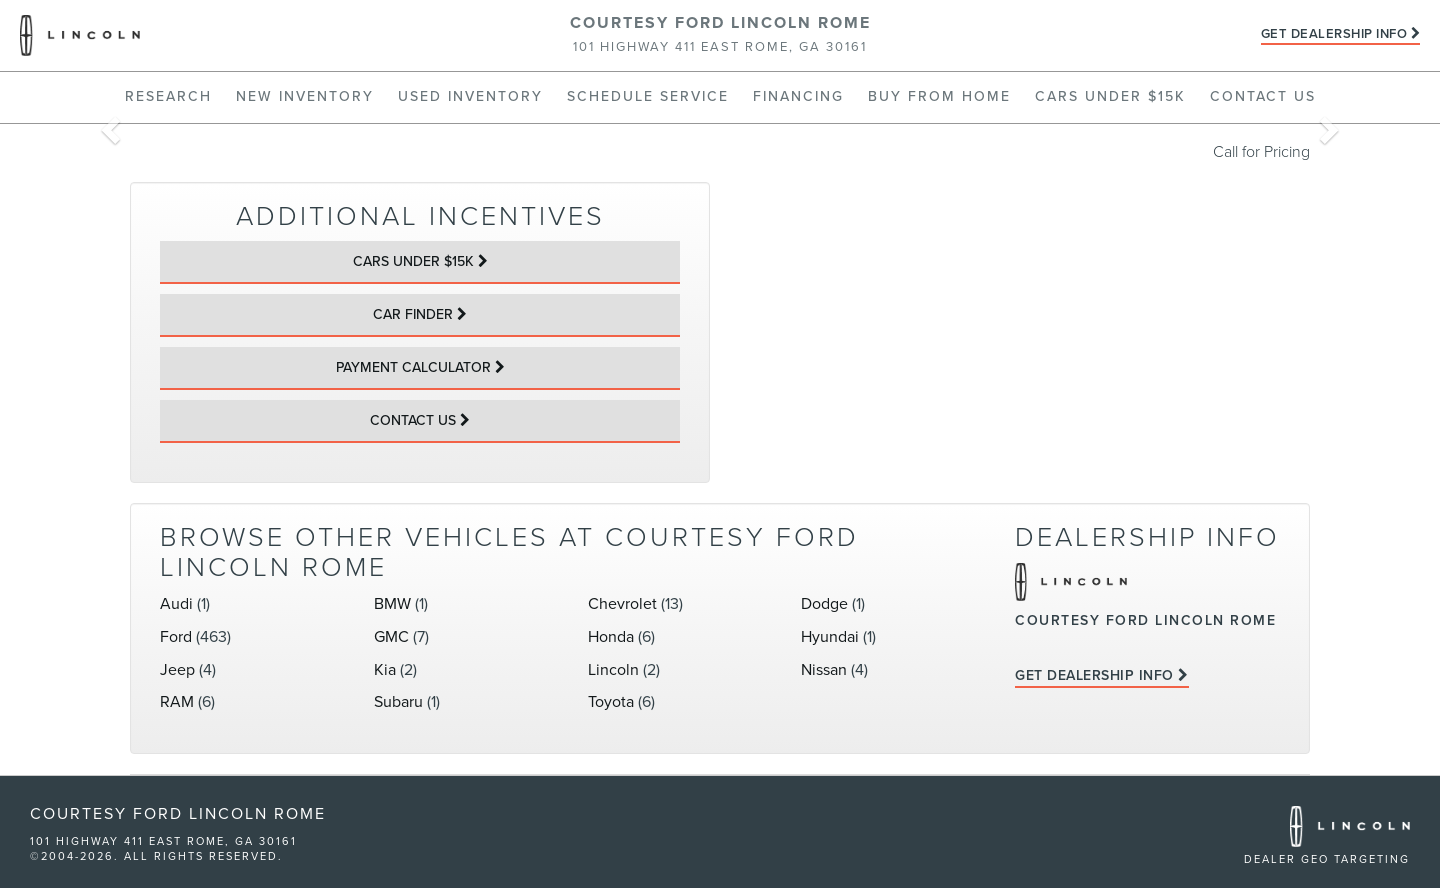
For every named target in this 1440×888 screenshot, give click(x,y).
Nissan (824, 670)
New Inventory (305, 96)
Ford (176, 637)
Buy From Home (939, 96)
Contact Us (1263, 96)
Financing (798, 96)
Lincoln (613, 670)
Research (168, 96)
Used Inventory (470, 96)
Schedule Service (648, 96)
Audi (176, 604)
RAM (177, 702)
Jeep (177, 670)
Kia (385, 670)
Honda (611, 637)
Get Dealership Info (1334, 34)
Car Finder (413, 314)
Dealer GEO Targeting (1327, 859)
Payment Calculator (413, 367)
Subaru (398, 702)
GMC (391, 637)
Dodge (824, 604)
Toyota (611, 702)
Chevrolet (622, 604)
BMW (392, 604)
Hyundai (830, 637)
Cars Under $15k (1110, 96)
